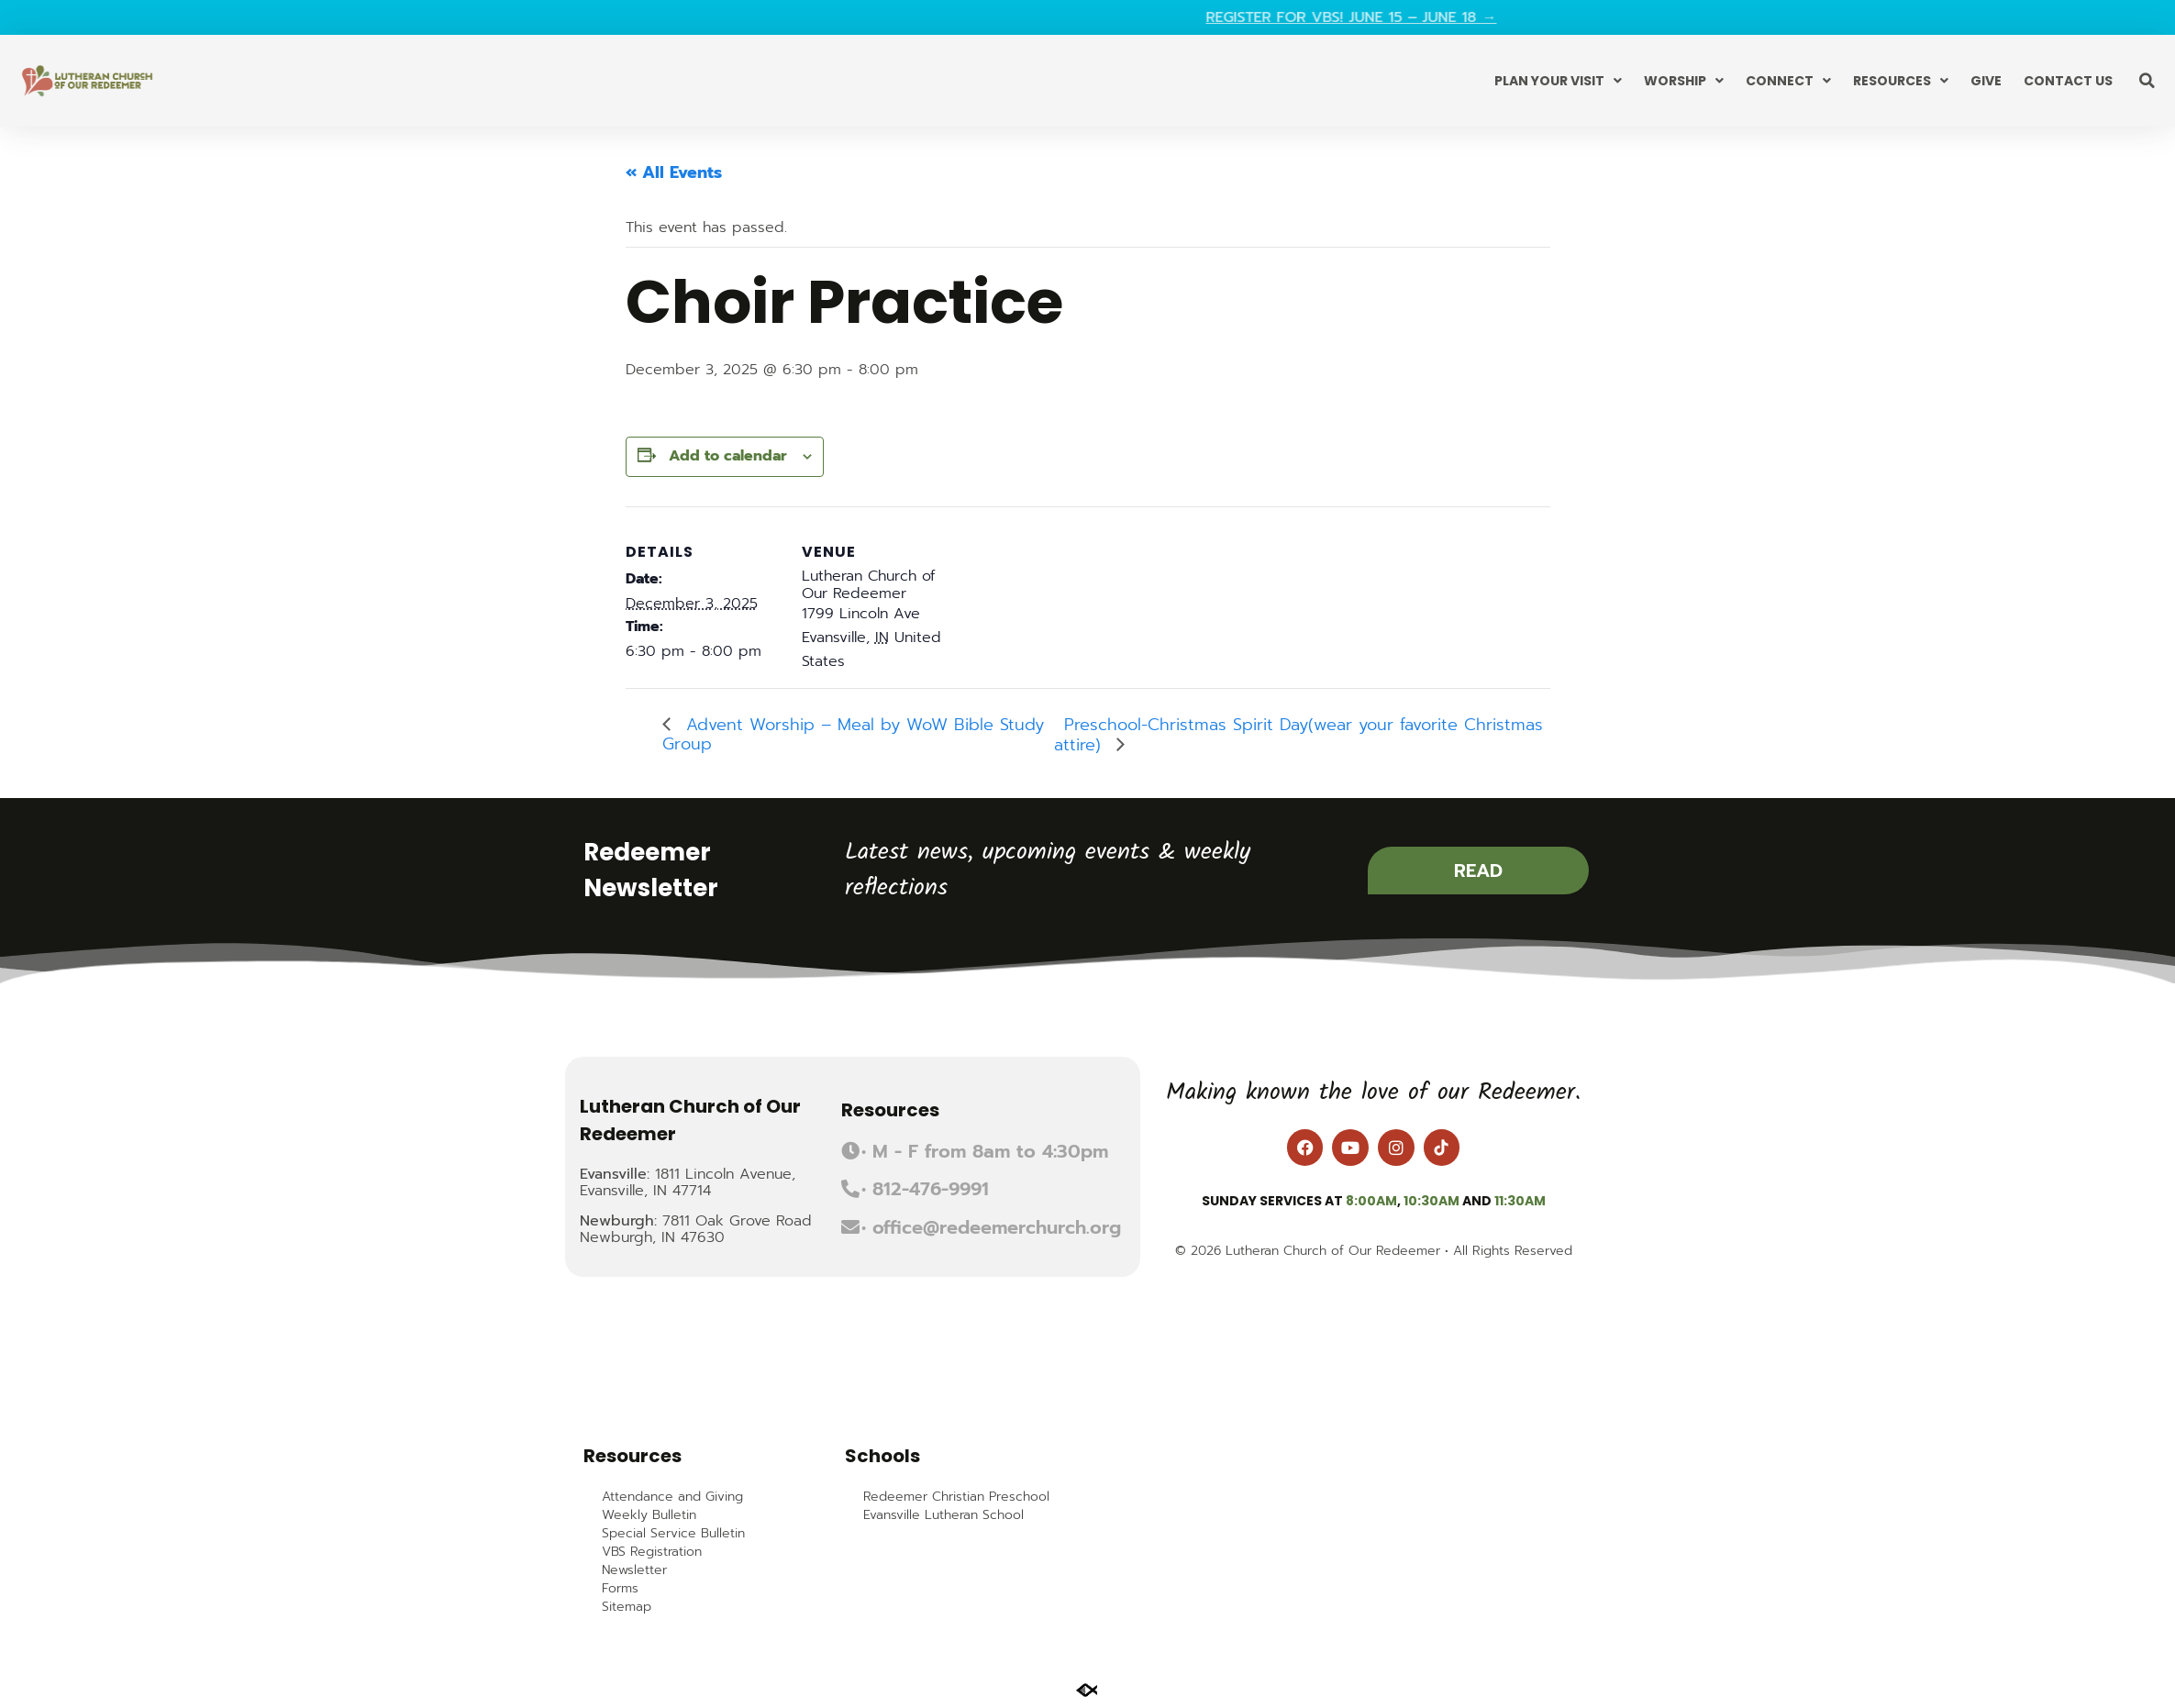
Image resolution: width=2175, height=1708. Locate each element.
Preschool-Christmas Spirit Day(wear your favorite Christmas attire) (1298, 735)
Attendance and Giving (672, 1497)
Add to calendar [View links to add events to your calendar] (728, 456)
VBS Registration (652, 1552)
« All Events (674, 172)
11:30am (1520, 1201)
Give (1986, 81)
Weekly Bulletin (649, 1515)
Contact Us (2068, 81)
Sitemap (626, 1607)
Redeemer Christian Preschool (956, 1497)
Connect (1788, 80)
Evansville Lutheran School (943, 1515)
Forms (620, 1589)
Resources (1900, 80)
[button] (2147, 80)
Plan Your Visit (1558, 80)
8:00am (1371, 1201)
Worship (1684, 80)
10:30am (1431, 1201)
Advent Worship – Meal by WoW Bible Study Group (853, 734)
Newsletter (634, 1570)
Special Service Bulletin (673, 1534)
